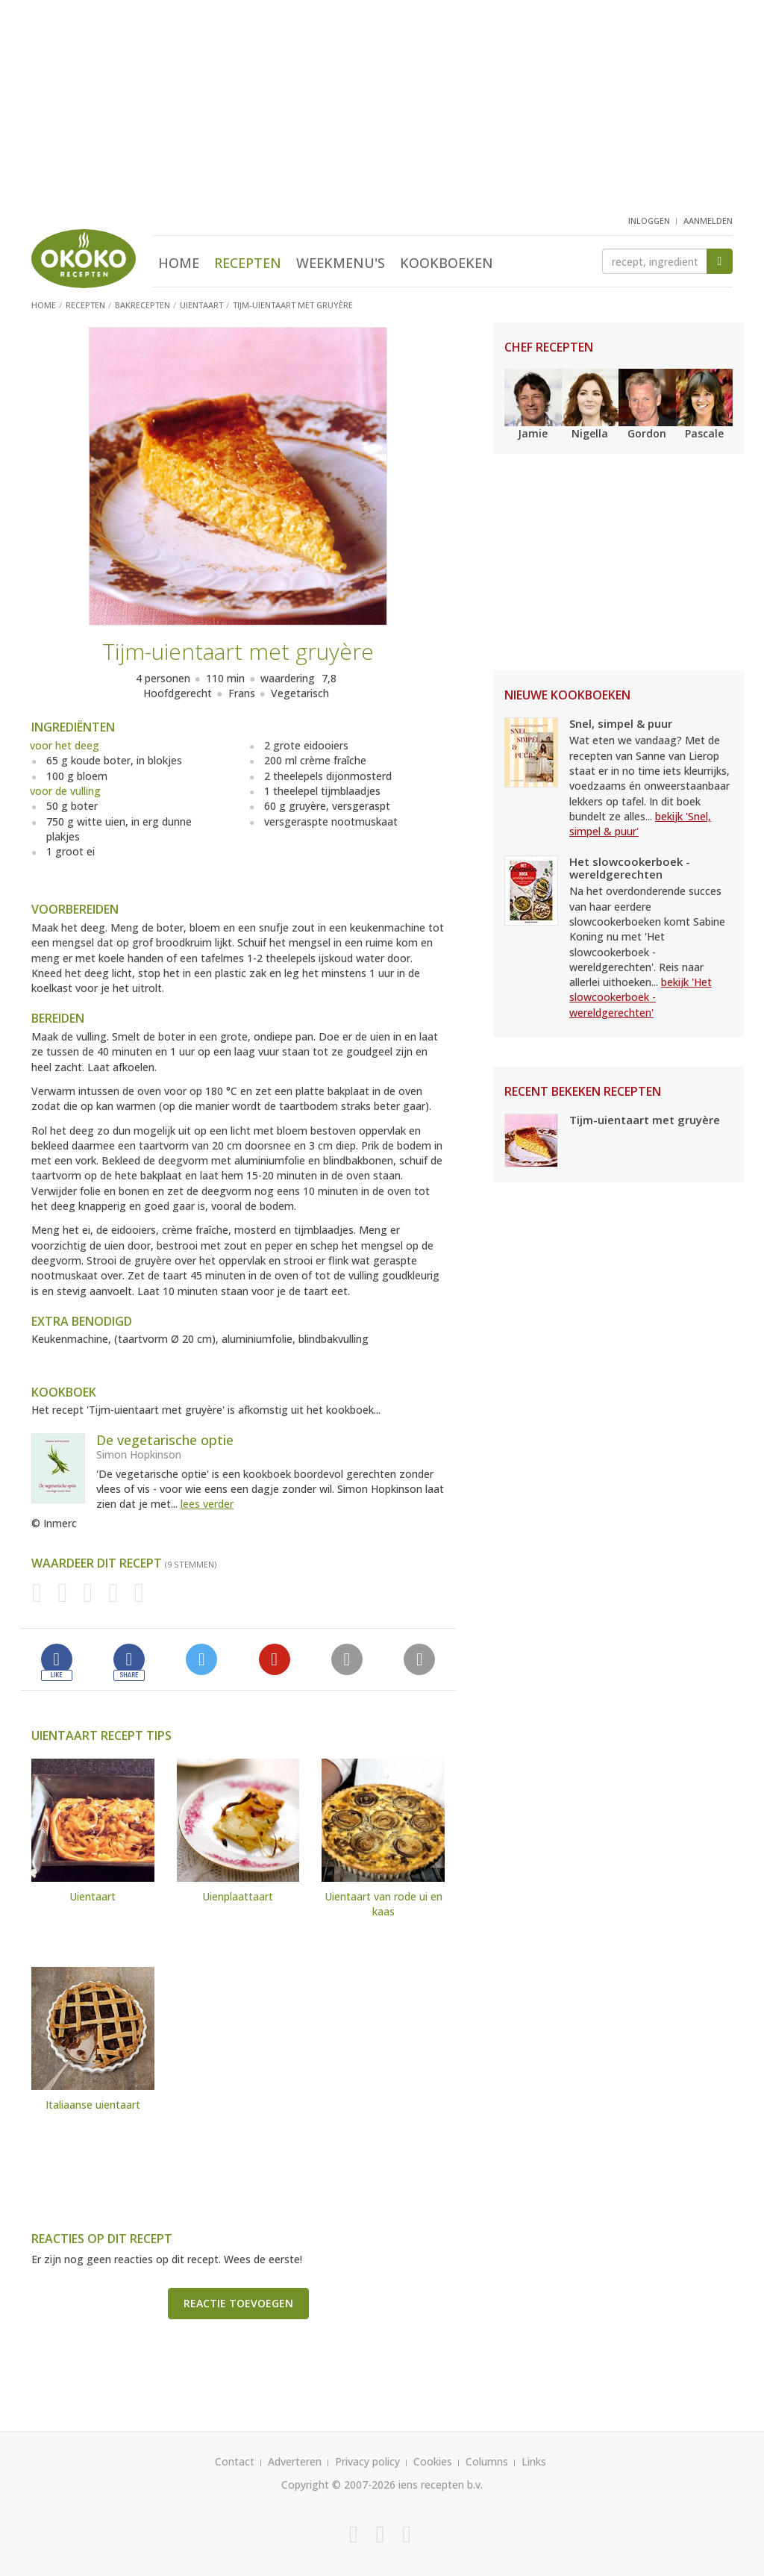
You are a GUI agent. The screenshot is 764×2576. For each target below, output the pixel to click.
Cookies (432, 2461)
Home (178, 263)
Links (534, 2461)
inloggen (649, 220)
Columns (487, 2461)
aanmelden (708, 220)
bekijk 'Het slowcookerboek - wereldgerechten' (640, 997)
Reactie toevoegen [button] (238, 2303)
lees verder (207, 1504)
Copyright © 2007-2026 (338, 2484)
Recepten (247, 263)
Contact (234, 2461)
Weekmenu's (340, 263)
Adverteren (295, 2461)
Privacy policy (367, 2461)
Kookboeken (446, 263)
